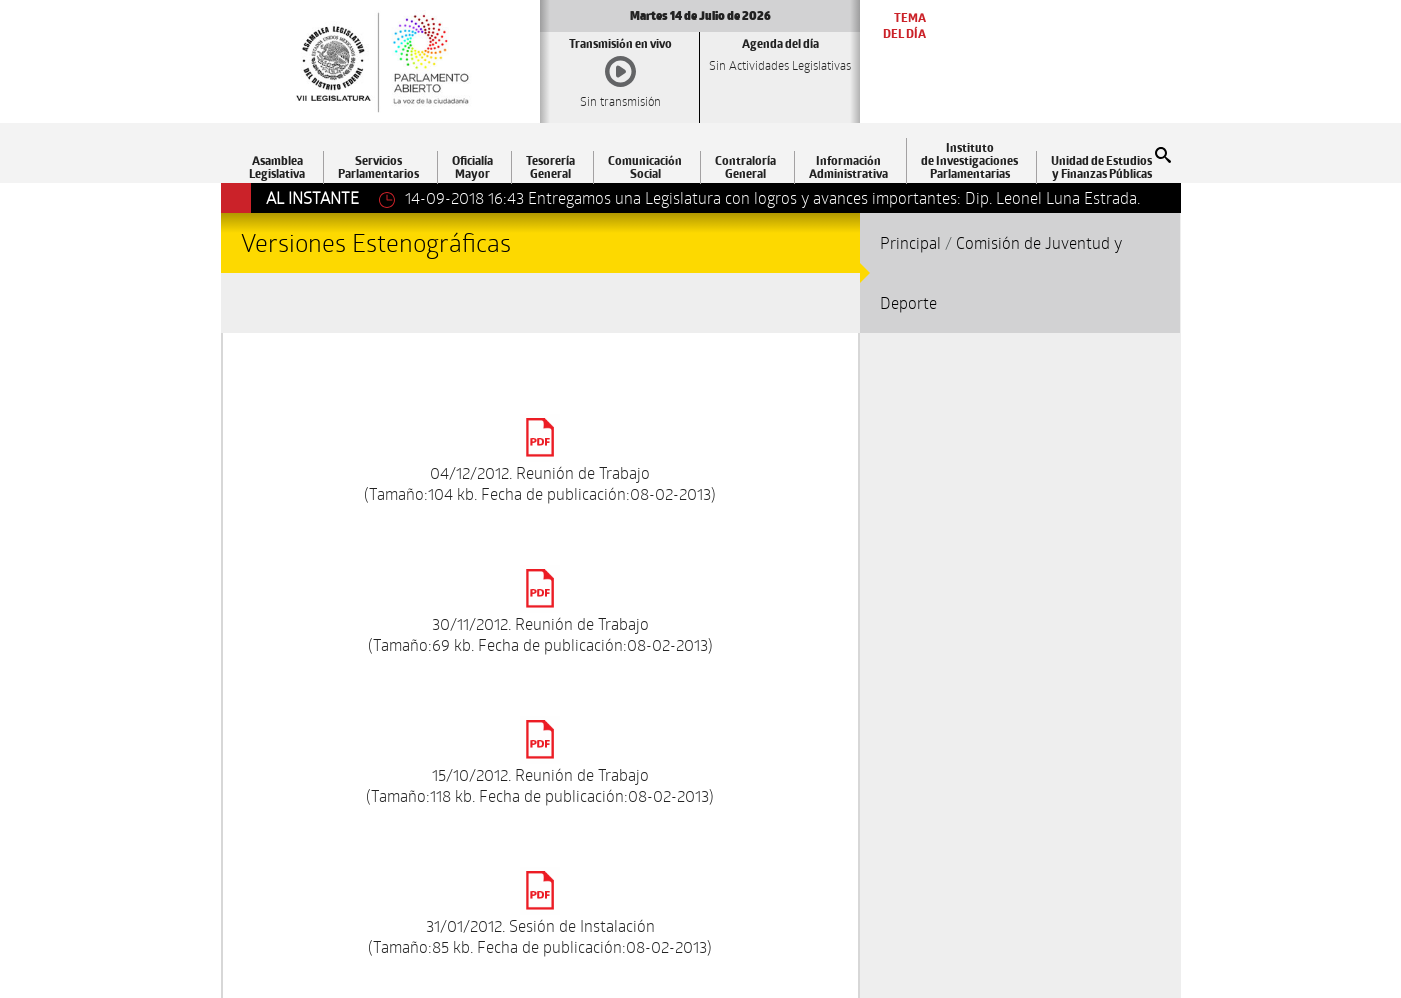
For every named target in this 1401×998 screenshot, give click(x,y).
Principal (910, 242)
